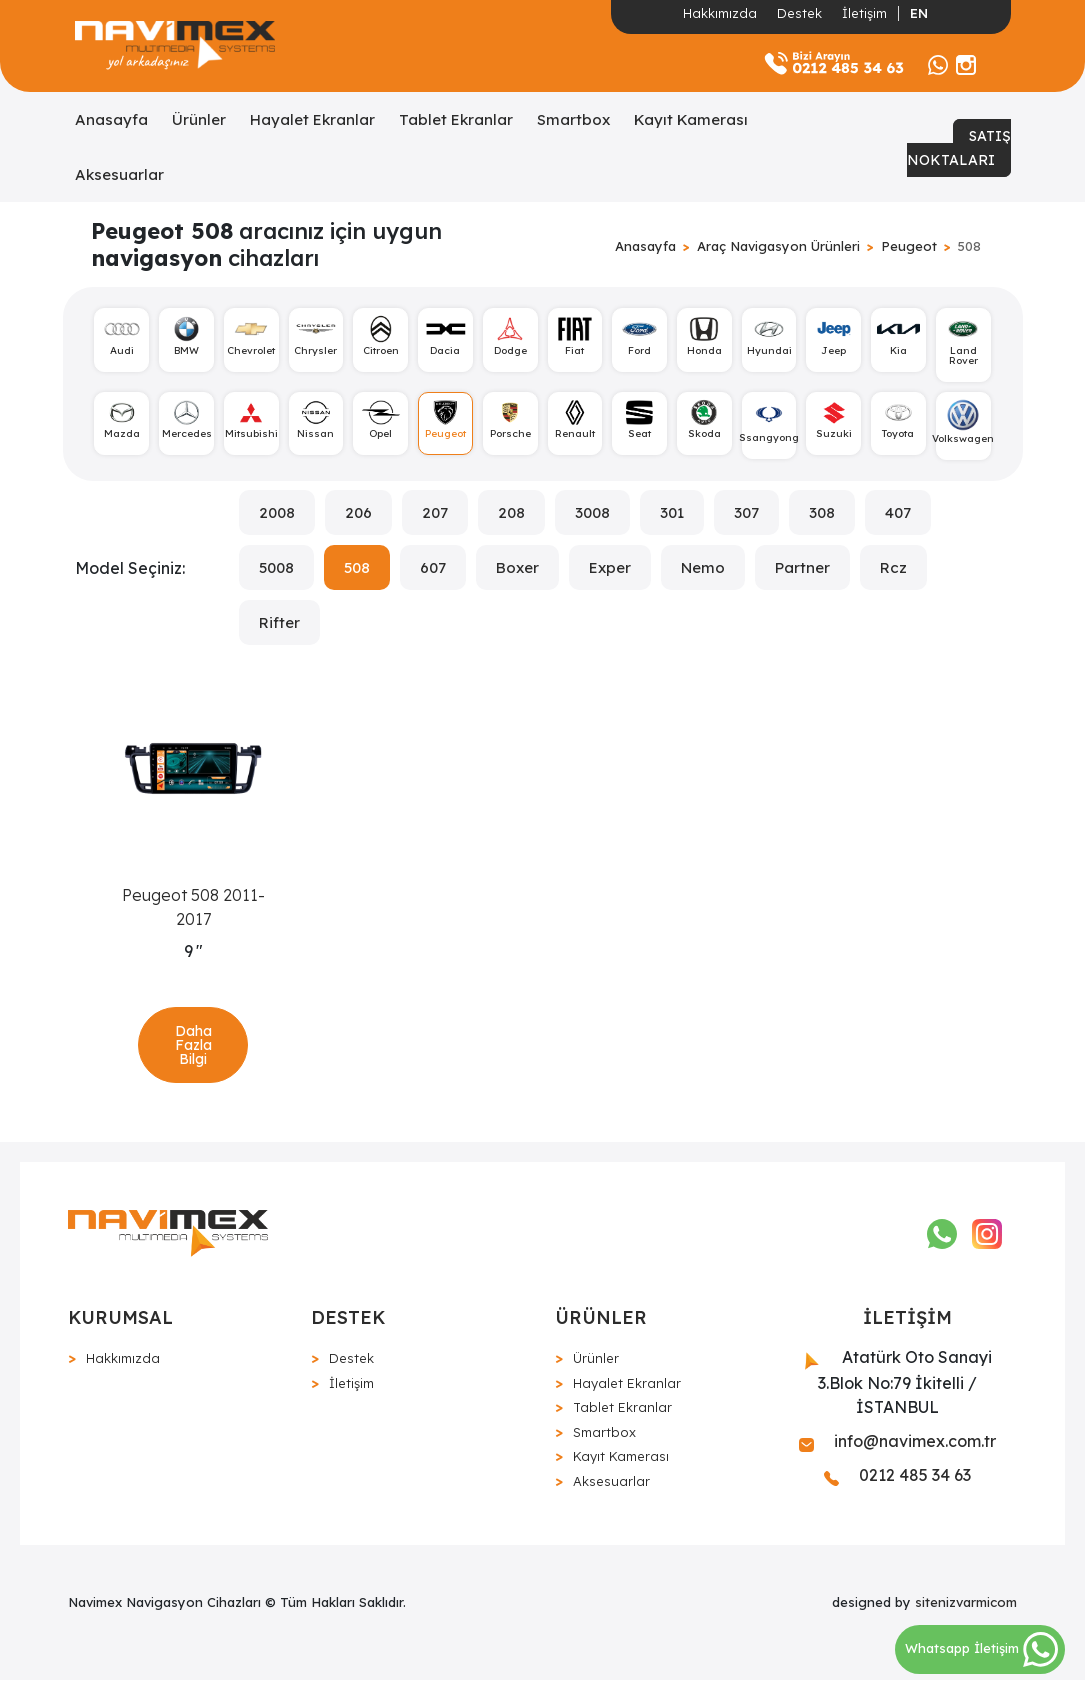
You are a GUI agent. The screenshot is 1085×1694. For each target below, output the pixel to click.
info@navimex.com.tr (897, 1455)
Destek (799, 13)
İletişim (864, 13)
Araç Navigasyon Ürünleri (778, 246)
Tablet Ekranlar (456, 119)
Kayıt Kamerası (691, 119)
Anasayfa (111, 119)
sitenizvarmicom (966, 1616)
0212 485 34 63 (897, 1489)
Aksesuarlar (119, 174)
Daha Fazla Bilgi (193, 1054)
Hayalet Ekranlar (312, 119)
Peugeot (909, 246)
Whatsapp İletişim (981, 1648)
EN (919, 13)
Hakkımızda (720, 13)
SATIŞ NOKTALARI (959, 148)
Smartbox (573, 119)
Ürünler (199, 119)
